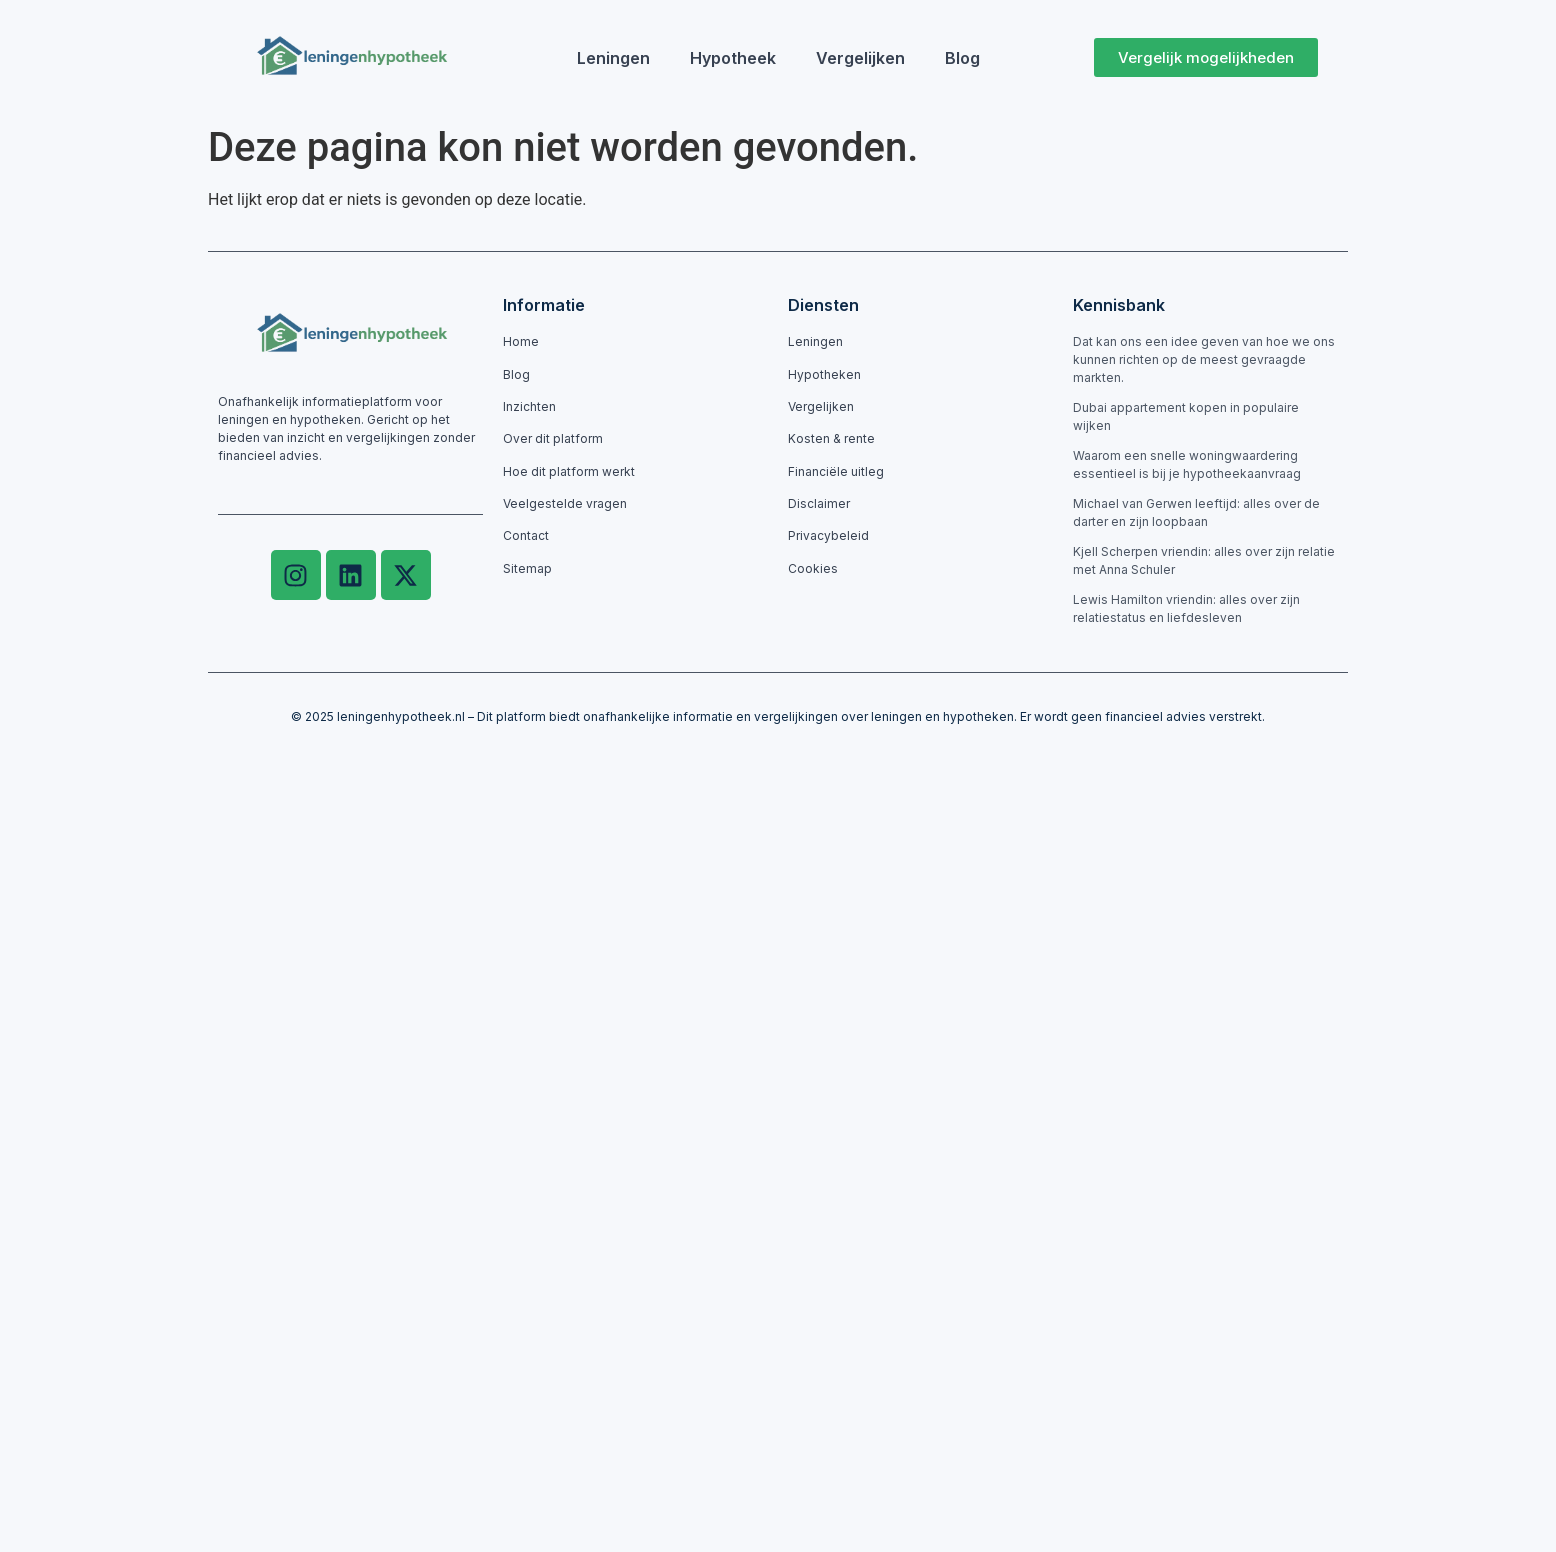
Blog (962, 58)
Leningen (613, 58)
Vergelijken (860, 58)
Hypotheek (733, 58)
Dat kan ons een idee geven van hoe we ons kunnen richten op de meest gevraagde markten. (1204, 359)
